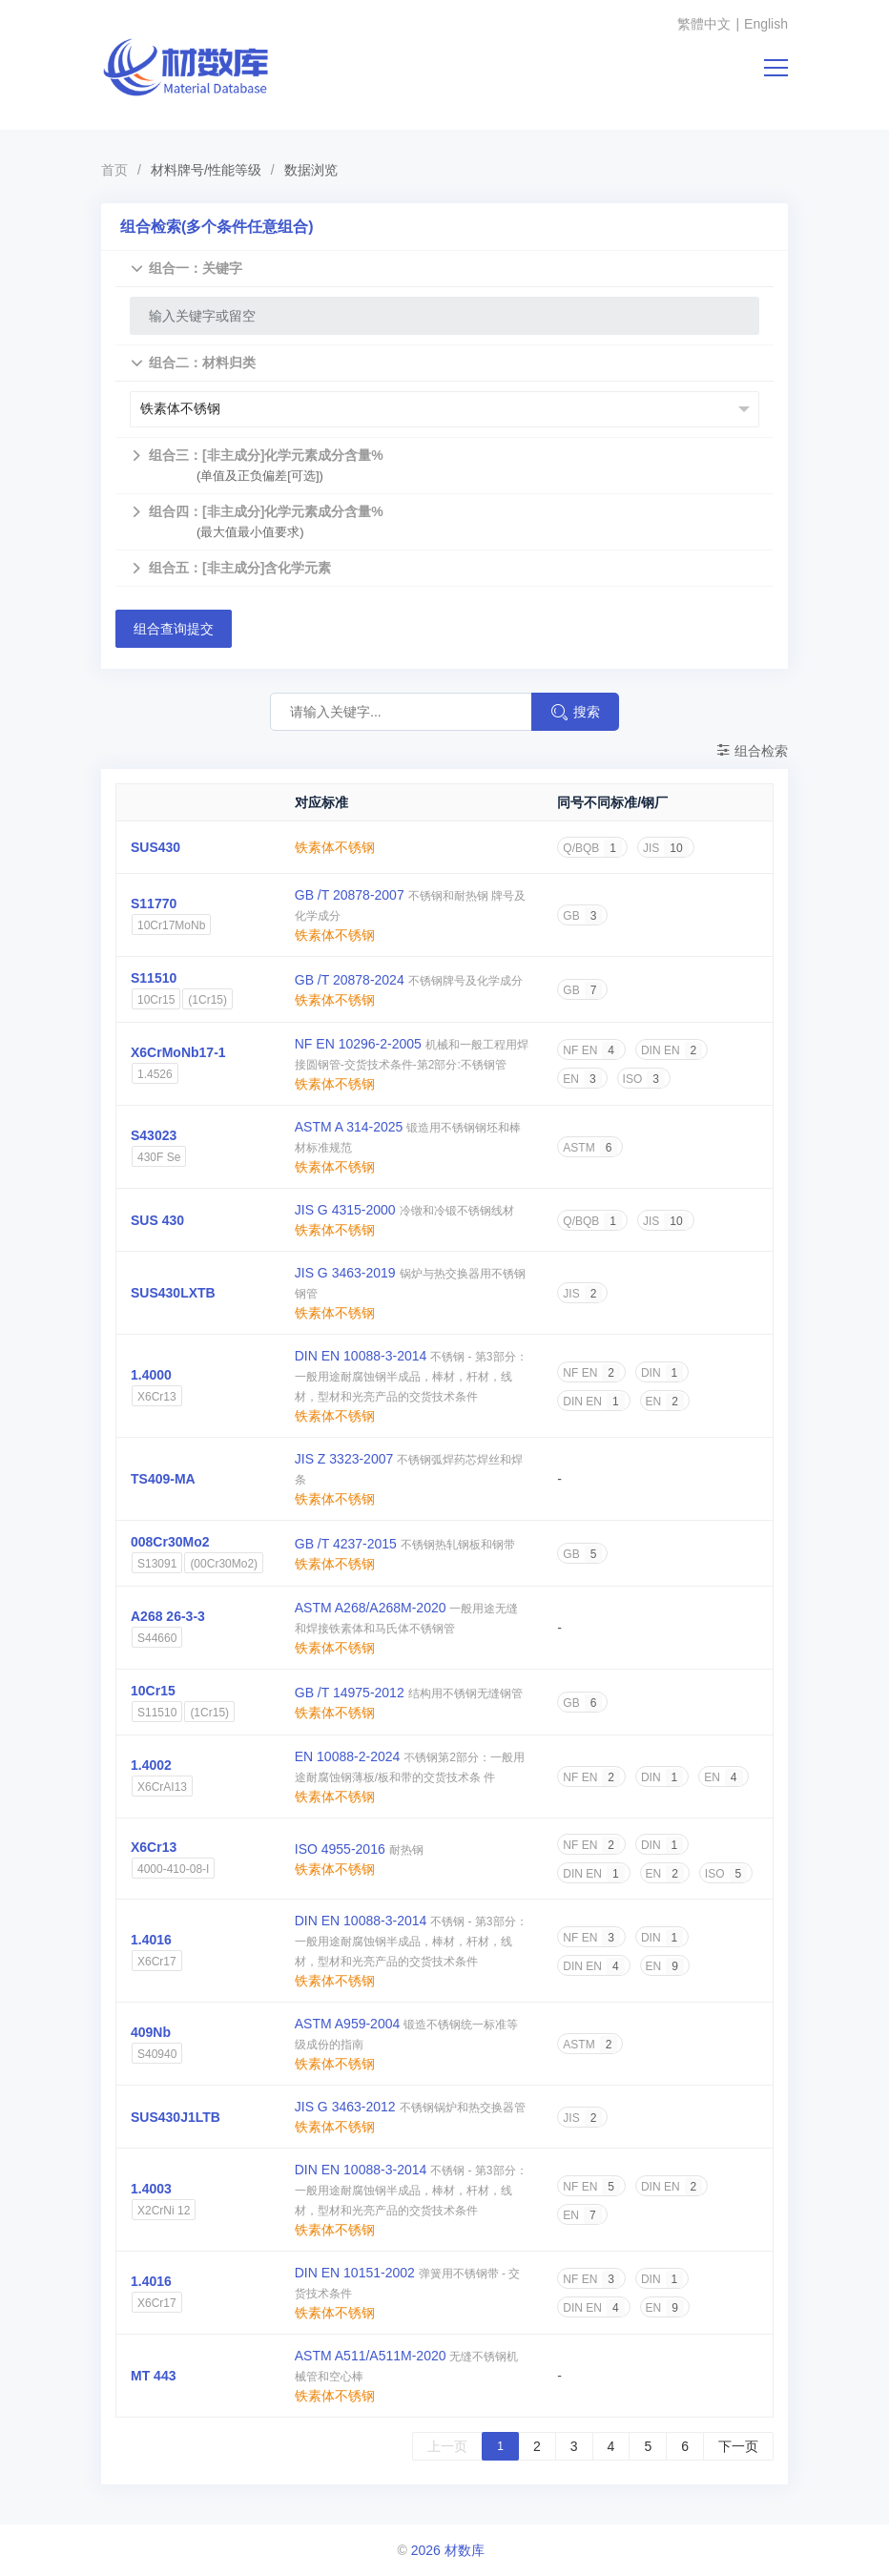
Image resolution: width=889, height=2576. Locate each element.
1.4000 (151, 1374)
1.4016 (151, 1939)
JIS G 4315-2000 (345, 1209)
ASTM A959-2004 (348, 2023)
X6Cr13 (153, 1847)
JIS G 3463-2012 (345, 2106)
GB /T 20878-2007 (349, 895)
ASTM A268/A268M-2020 (370, 1607)
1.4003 (151, 2188)
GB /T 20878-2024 (349, 979)
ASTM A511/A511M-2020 (370, 2355)
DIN (662, 1372)
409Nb (151, 2032)
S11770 (153, 903)
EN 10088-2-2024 (348, 1756)
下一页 (738, 2446)
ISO (644, 1079)
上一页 (447, 2446)
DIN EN (671, 1050)
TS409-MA (163, 1478)
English (766, 23)
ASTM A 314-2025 (349, 1126)
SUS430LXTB (173, 1292)
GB (582, 915)
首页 (114, 169)
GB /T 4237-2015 (346, 1543)
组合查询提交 (174, 628)
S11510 (153, 978)
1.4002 (151, 1765)
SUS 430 (157, 1220)
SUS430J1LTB (175, 2117)
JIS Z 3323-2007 (344, 1458)
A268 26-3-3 (168, 1616)
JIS (666, 848)
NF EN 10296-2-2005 (358, 1043)
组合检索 (751, 750)
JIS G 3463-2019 (345, 1272)
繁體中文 (704, 23)
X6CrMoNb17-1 (178, 1052)
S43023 (153, 1135)
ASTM (590, 1147)
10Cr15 (153, 1690)
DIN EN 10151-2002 (355, 2272)
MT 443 (153, 2375)
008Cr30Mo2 (170, 1541)
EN (582, 1079)
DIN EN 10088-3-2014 (361, 1355)
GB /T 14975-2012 (349, 1692)
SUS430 (155, 847)
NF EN (591, 1050)
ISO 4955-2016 (340, 1849)
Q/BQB (592, 848)
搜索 (575, 712)
